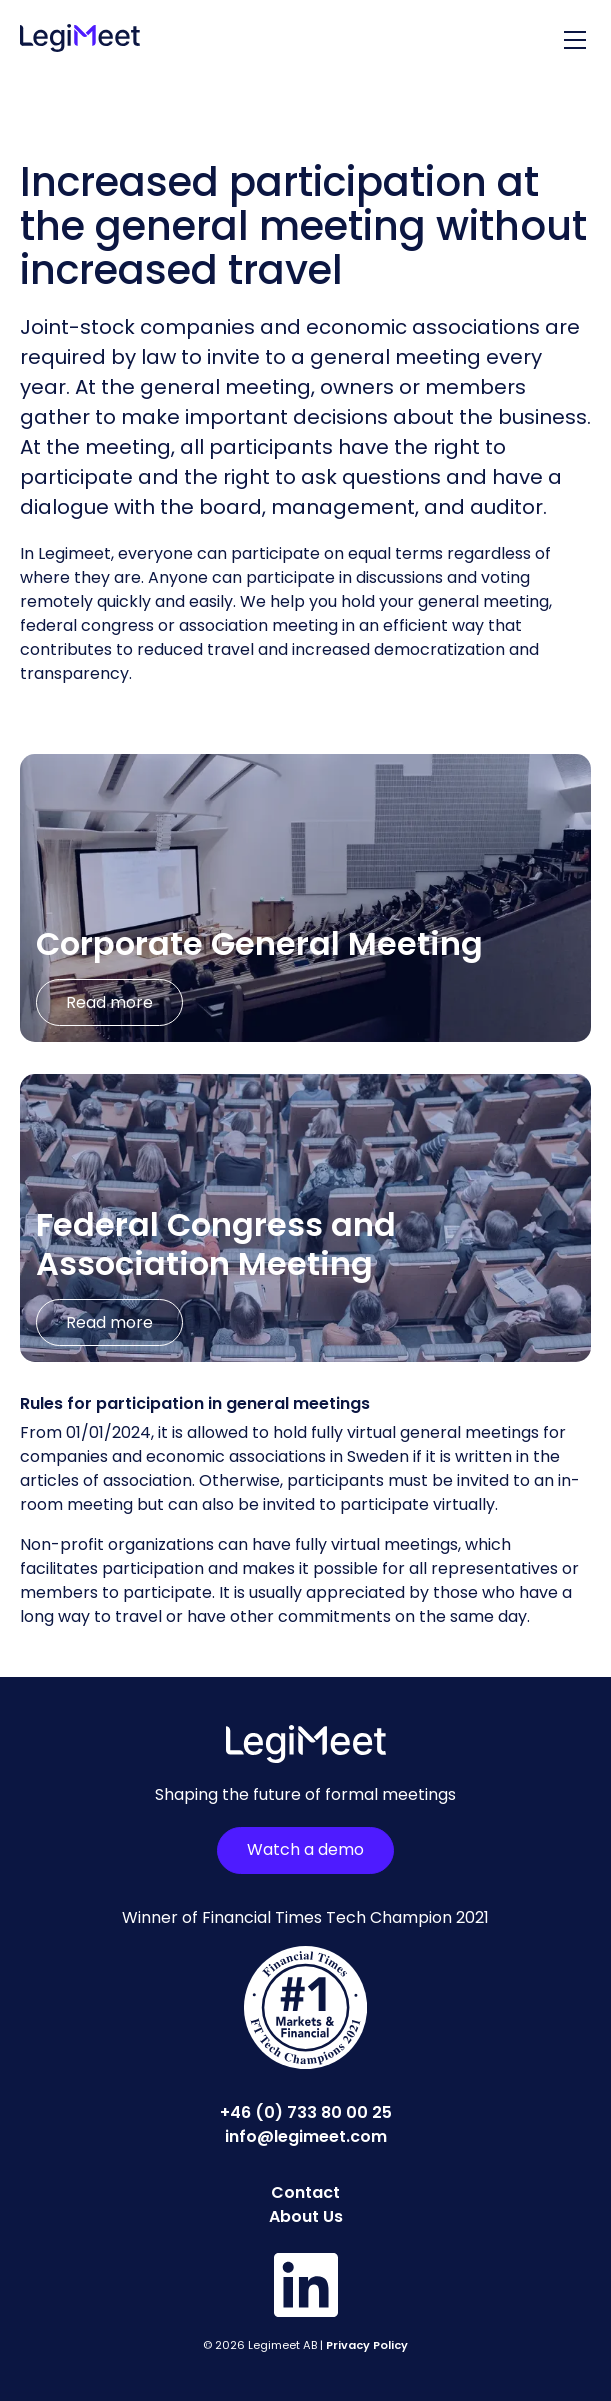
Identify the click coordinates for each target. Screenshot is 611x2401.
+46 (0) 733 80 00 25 (306, 2112)
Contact (305, 2192)
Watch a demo (305, 1849)
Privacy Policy (367, 2345)
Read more (109, 1002)
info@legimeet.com (306, 2136)
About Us (306, 2216)
